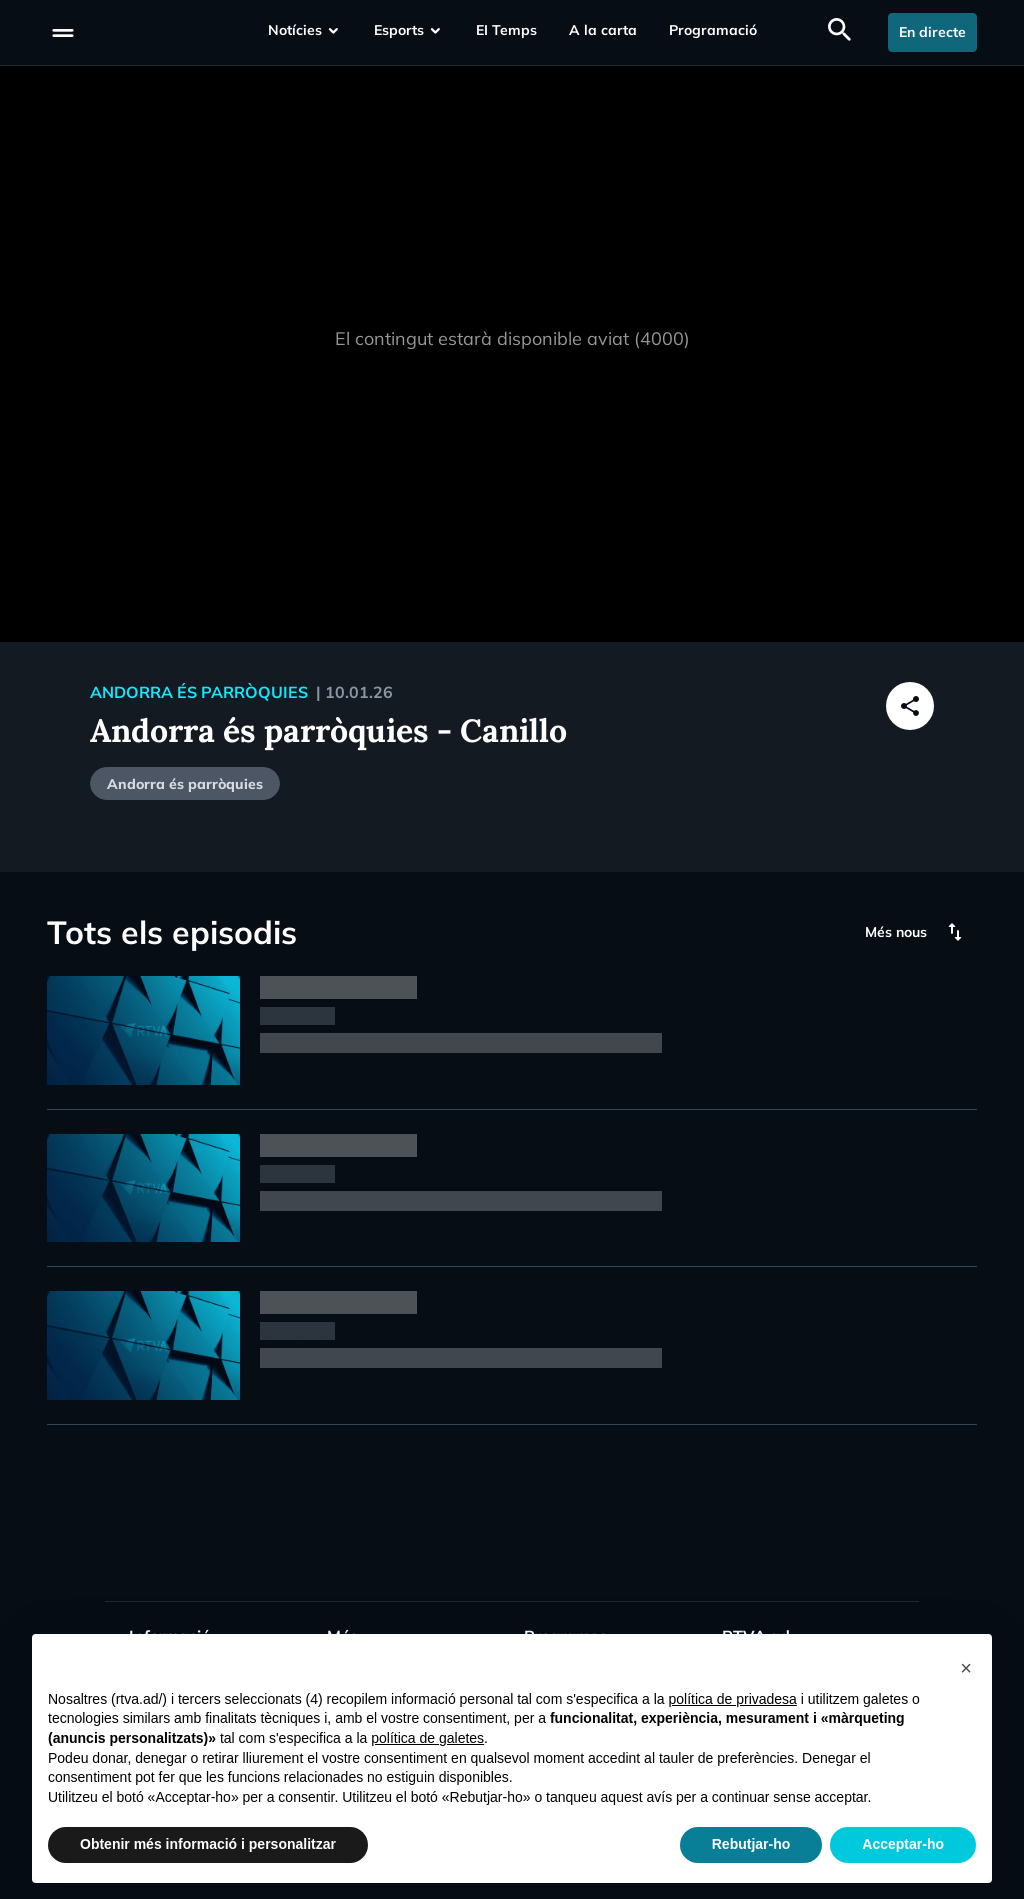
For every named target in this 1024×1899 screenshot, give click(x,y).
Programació (713, 30)
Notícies (295, 30)
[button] (966, 1666)
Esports (399, 30)
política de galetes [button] (427, 1738)
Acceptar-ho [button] (903, 1844)
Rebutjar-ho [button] (751, 1844)
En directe (932, 32)
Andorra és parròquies (185, 784)
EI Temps (506, 30)
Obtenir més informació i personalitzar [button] (208, 1844)
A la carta (603, 30)
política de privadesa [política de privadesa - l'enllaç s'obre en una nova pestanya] (732, 1699)
